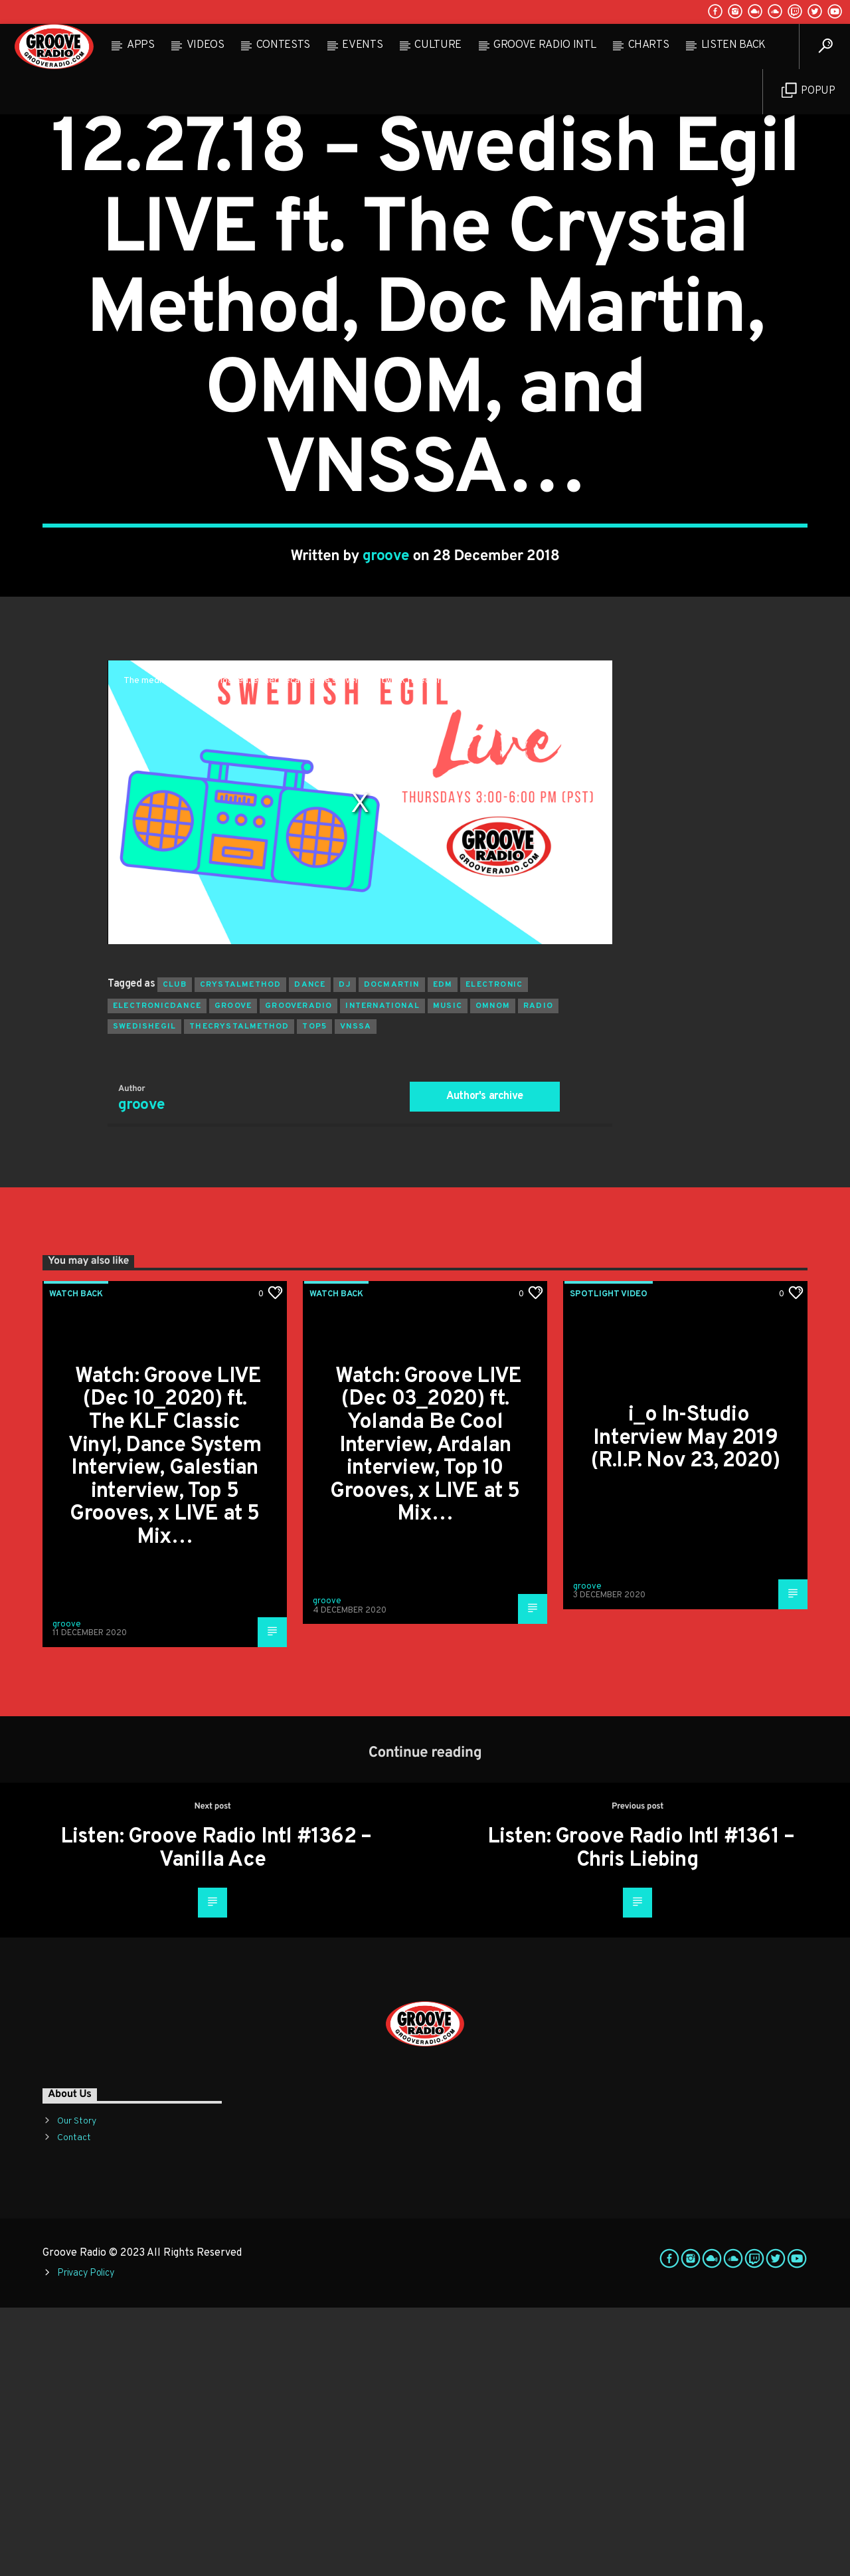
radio (538, 1274)
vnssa (355, 1295)
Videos (205, 45)
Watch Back (425, 224)
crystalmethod (241, 1253)
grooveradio (298, 1274)
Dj (344, 1253)
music (447, 1274)
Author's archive (484, 1364)
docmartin (392, 1253)
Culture (438, 45)
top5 (314, 1295)
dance (309, 1253)
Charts (648, 45)
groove (386, 690)
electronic (494, 1253)
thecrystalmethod (239, 1295)
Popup (808, 90)
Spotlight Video (608, 1562)
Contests (283, 45)
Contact (74, 2406)
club (175, 1253)
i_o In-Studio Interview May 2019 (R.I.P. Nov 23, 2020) (685, 1706)
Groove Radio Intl (544, 45)
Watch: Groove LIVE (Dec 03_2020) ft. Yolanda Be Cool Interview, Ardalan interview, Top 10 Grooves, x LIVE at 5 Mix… (425, 1714)
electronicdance (157, 1274)
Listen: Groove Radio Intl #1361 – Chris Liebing (641, 2117)
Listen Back (733, 45)
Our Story (76, 2389)
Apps (141, 45)
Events (362, 45)
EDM (443, 1253)
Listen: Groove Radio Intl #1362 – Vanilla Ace (216, 2117)
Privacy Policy (85, 2541)
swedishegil (144, 1295)
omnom (492, 1274)
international (382, 1274)
